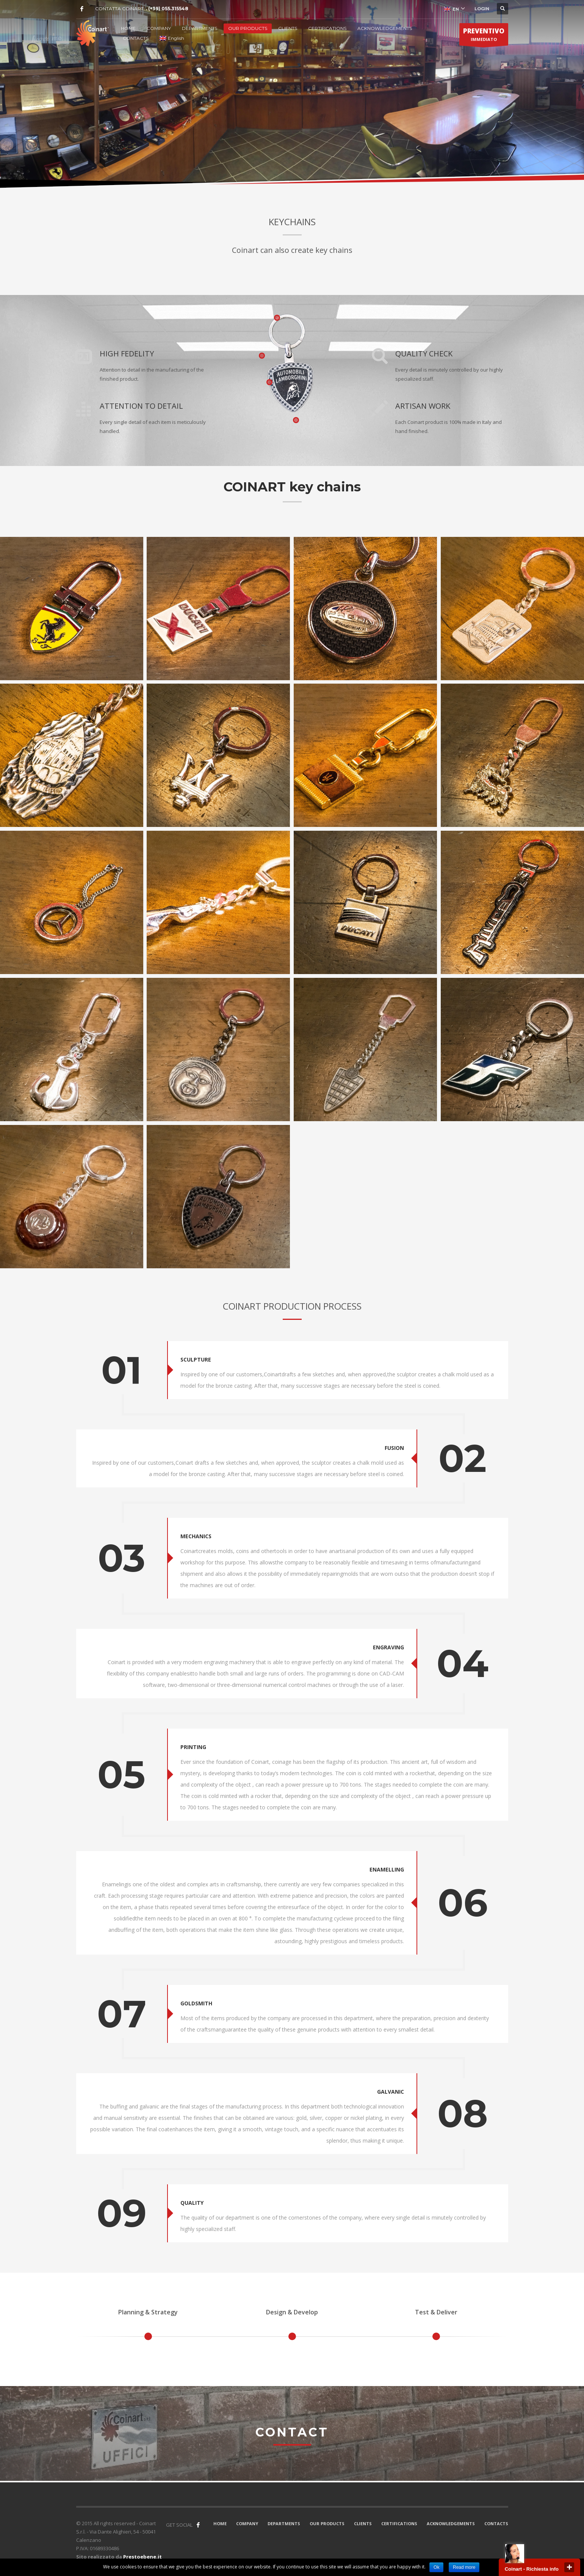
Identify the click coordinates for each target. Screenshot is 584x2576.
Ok (436, 2567)
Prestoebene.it (142, 2556)
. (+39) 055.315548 (167, 8)
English (172, 38)
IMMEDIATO (483, 36)
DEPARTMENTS (199, 28)
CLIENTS (287, 28)
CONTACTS (136, 38)
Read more (464, 2567)
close (569, 2567)
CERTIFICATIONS (327, 28)
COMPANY (159, 28)
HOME (128, 28)
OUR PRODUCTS (247, 28)
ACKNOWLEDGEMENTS (384, 28)
